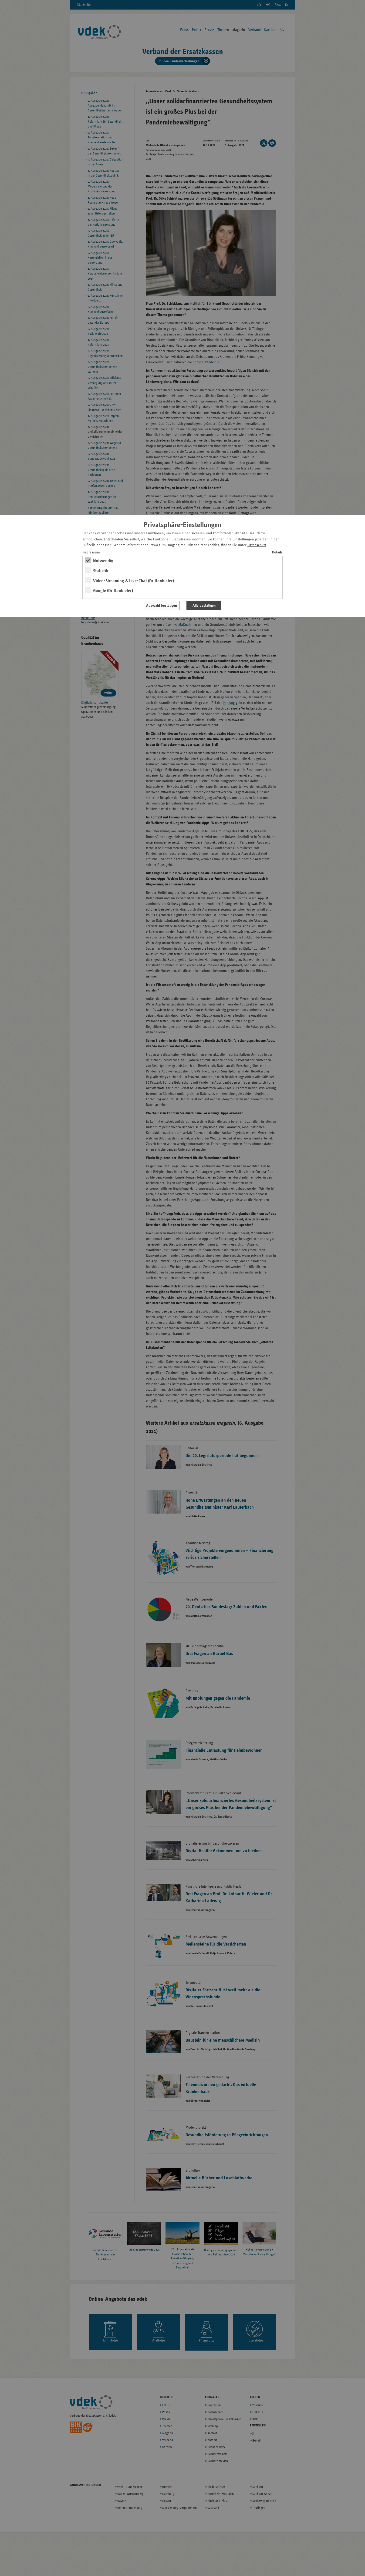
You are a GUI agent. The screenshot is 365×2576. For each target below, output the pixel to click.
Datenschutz (256, 545)
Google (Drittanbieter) (113, 590)
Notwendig (103, 561)
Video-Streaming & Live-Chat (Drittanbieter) (133, 581)
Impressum (91, 552)
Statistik (100, 571)
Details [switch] (277, 552)
